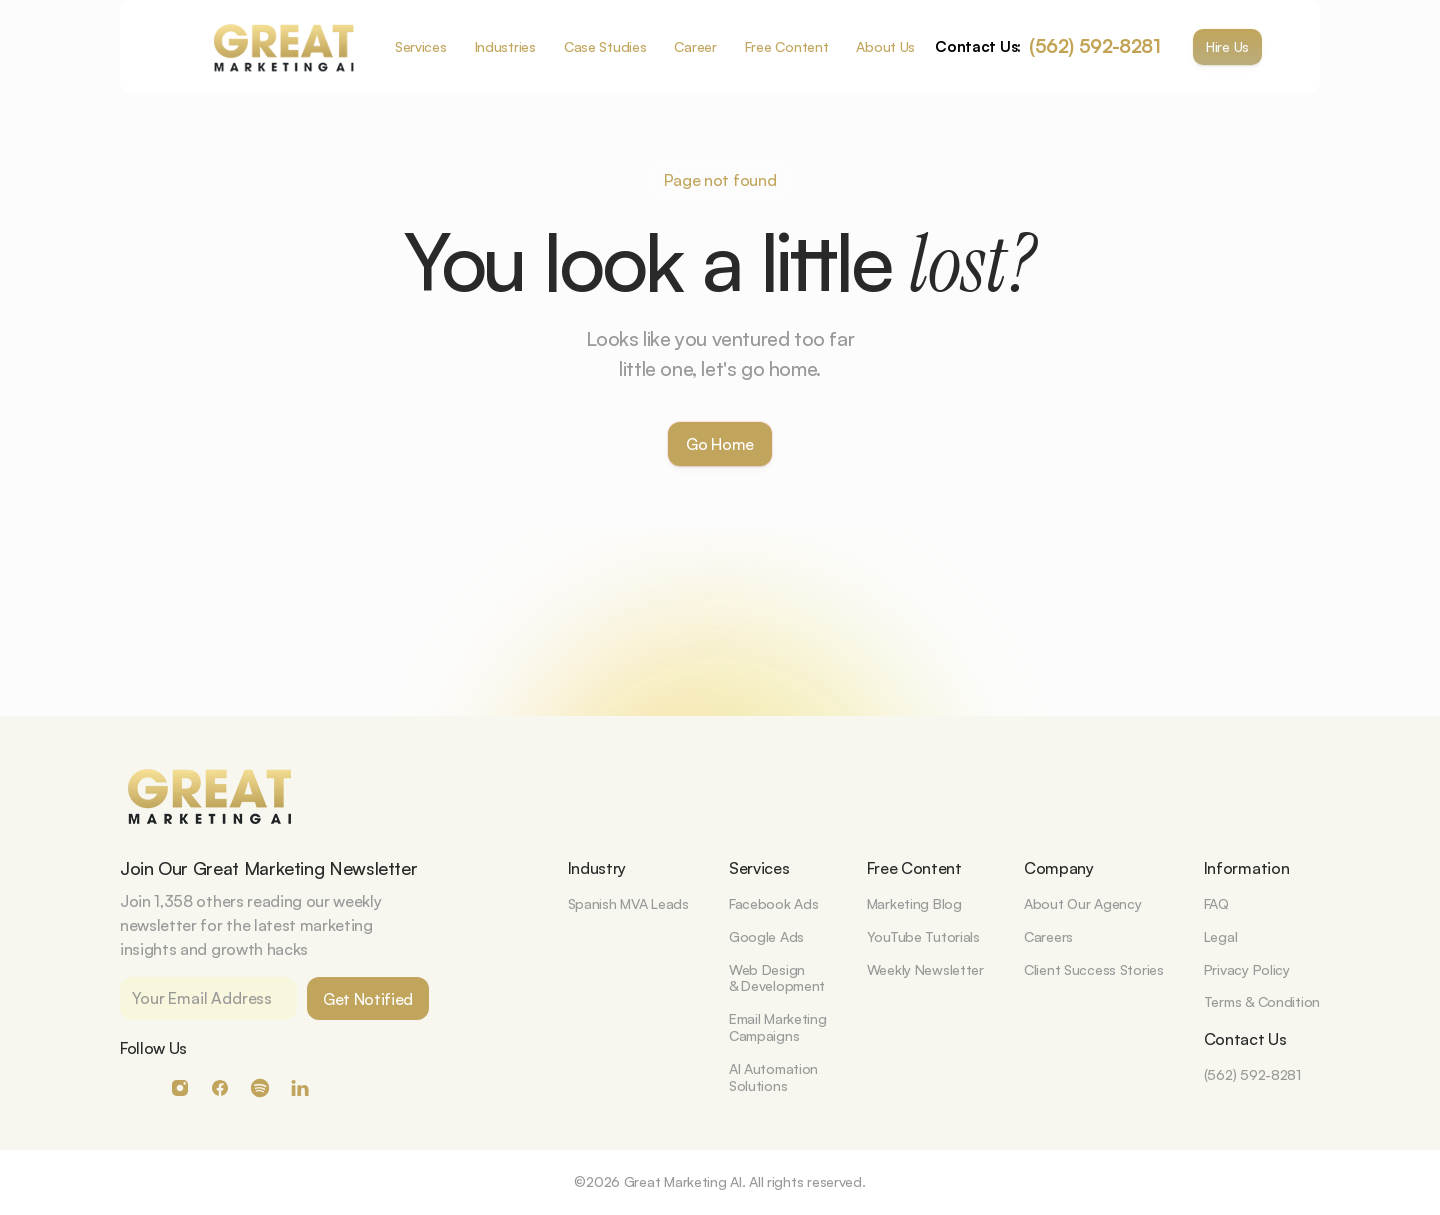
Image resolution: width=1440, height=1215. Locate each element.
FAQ (1216, 903)
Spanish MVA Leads (628, 903)
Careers (1048, 936)
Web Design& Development (777, 978)
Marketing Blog (914, 903)
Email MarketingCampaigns (778, 1027)
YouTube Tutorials (923, 936)
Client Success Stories (1094, 969)
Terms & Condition (1262, 1001)
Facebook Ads (774, 903)
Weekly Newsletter (925, 969)
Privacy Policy (1247, 969)
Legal (1221, 936)
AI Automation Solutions (775, 1077)
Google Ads (766, 936)
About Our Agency (1083, 903)
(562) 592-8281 (1095, 46)
